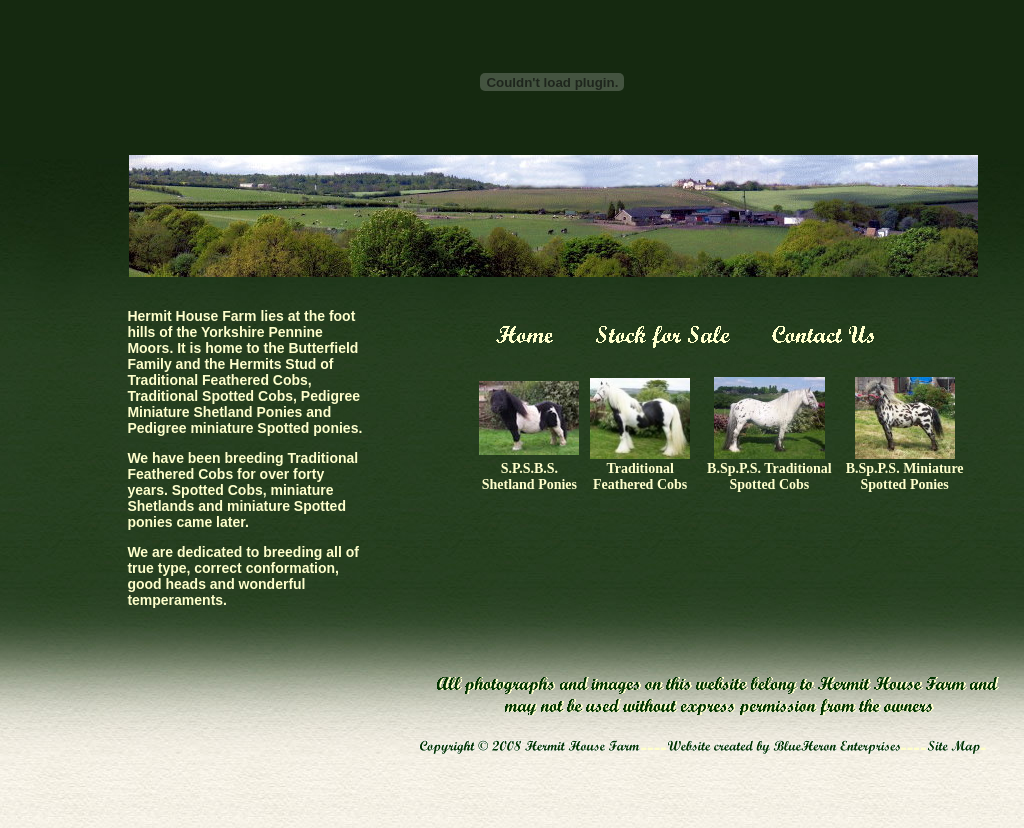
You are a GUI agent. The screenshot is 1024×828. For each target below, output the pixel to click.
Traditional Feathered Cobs (640, 476)
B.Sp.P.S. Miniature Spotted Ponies (905, 476)
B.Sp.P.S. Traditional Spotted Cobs (769, 476)
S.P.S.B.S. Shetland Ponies (529, 476)
